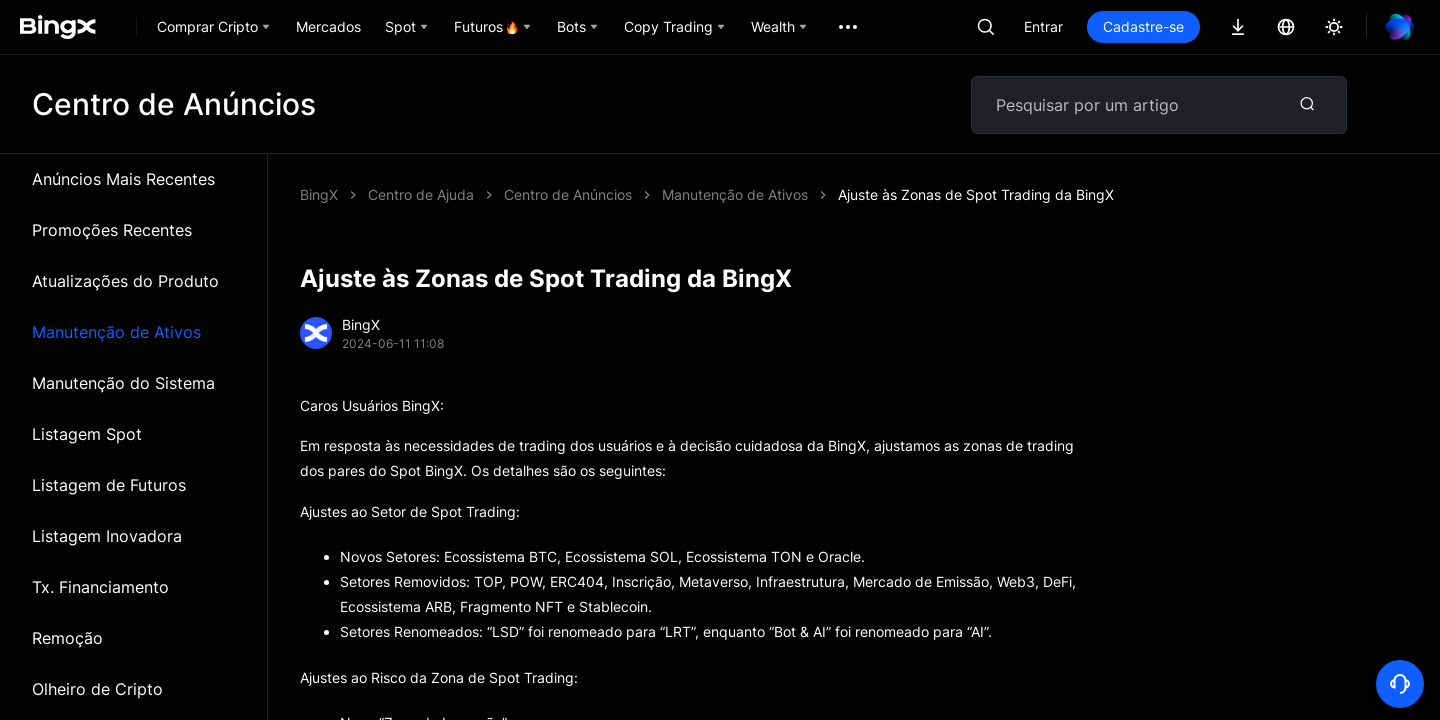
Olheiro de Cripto (97, 689)
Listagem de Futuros (109, 485)
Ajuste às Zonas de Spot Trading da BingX (976, 194)
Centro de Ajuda (421, 194)
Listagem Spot (87, 434)
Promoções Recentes (112, 230)
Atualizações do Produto (125, 281)
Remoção (67, 638)
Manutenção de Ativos (116, 332)
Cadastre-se (1143, 26)
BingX (319, 194)
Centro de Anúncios (568, 194)
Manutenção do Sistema (123, 383)
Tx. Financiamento (100, 587)
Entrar (1043, 26)
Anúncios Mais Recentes (123, 179)
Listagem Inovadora (107, 536)
